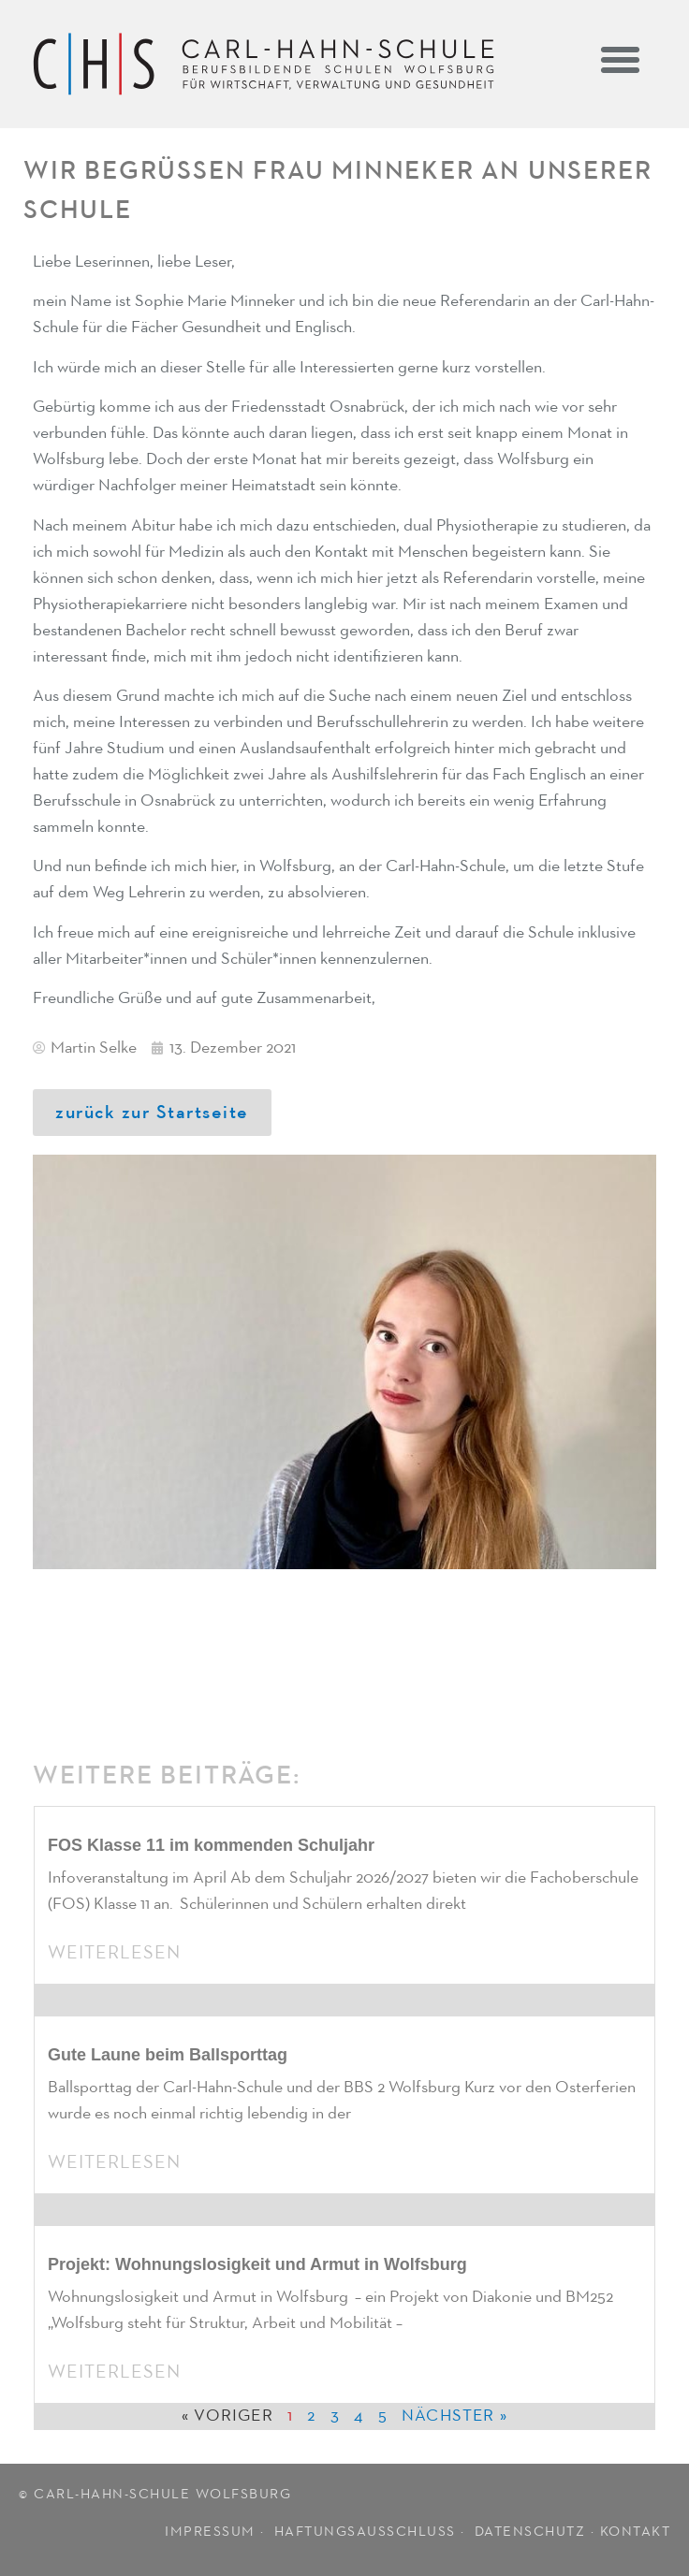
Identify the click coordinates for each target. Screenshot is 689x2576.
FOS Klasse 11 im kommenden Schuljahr (211, 1845)
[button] (620, 59)
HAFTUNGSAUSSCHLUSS (365, 2532)
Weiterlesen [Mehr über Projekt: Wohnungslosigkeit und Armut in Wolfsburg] (114, 2372)
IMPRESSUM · (217, 2532)
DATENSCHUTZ (530, 2532)
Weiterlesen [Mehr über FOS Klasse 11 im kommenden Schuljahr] (114, 1952)
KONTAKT (635, 2532)
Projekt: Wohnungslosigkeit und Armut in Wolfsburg (257, 2264)
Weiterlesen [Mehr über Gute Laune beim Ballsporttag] (114, 2162)
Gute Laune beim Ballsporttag (167, 2054)
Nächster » (454, 2416)
